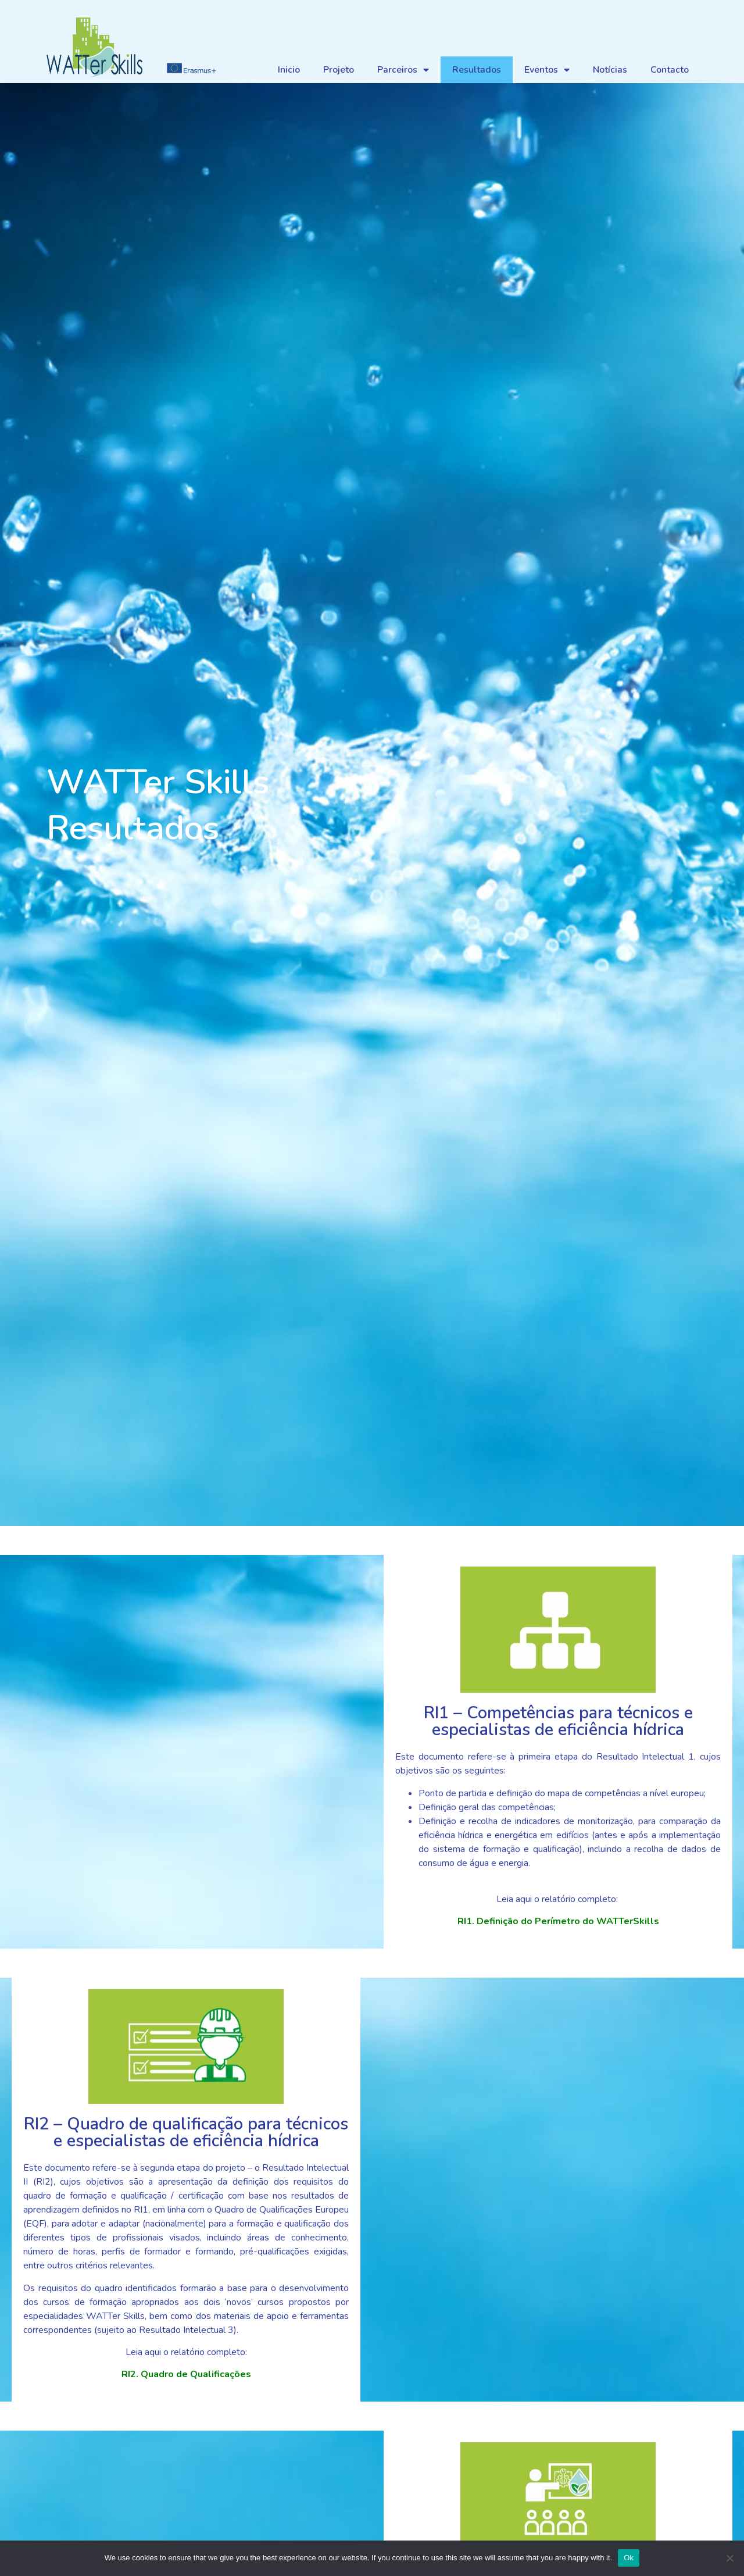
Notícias (610, 69)
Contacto (669, 69)
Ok (629, 2557)
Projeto (338, 69)
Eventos (547, 69)
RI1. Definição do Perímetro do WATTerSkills (558, 1921)
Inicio (289, 69)
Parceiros (403, 69)
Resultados (476, 69)
